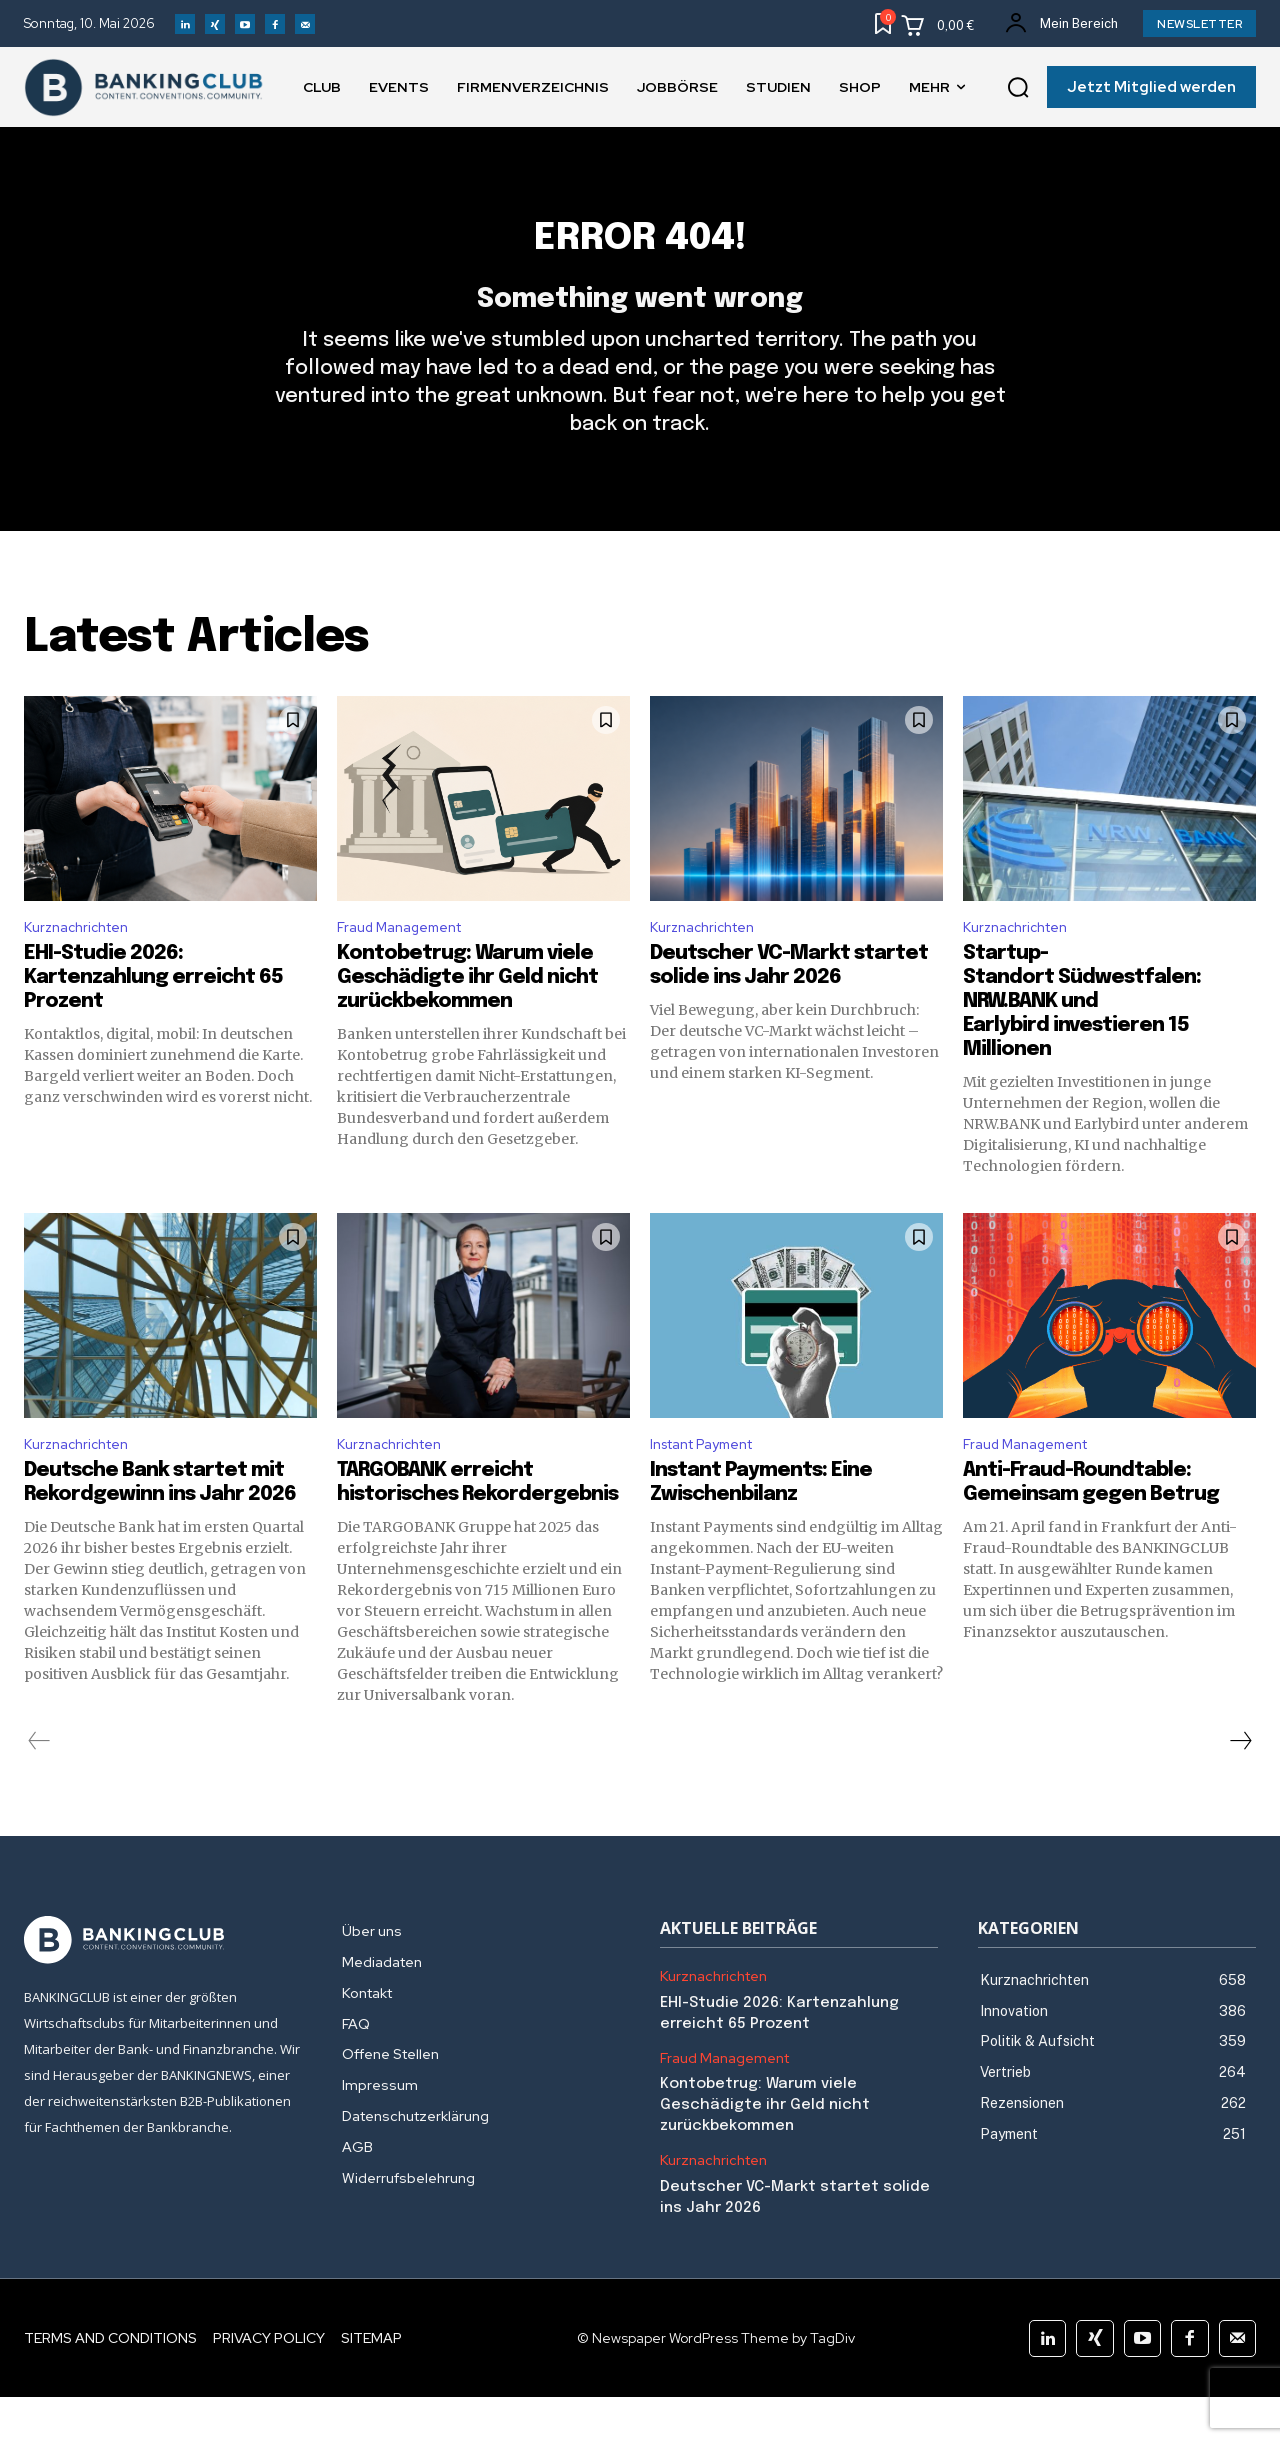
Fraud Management (409, 964)
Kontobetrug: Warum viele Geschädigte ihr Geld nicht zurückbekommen (467, 1017)
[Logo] (163, 1985)
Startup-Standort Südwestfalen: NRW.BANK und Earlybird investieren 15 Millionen (1082, 1041)
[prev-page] (39, 1786)
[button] (1018, 88)
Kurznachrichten (83, 964)
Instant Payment (712, 1486)
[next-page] (1240, 1786)
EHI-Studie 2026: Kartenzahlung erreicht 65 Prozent (153, 1017)
